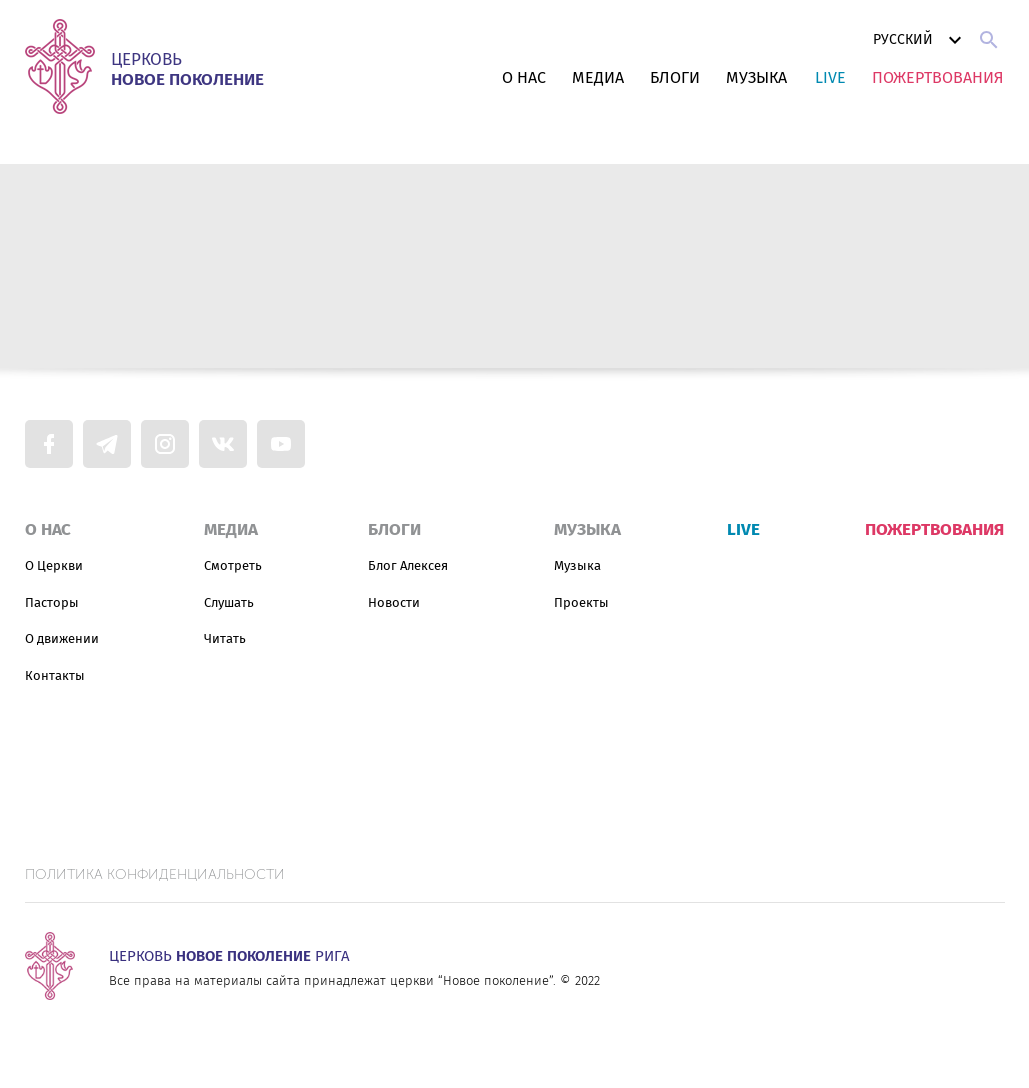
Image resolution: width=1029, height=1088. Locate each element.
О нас (524, 77)
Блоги (675, 77)
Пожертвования (938, 77)
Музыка (756, 77)
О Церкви (54, 565)
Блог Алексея (408, 565)
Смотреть (233, 565)
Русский (920, 40)
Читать (225, 638)
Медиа (598, 77)
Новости (394, 602)
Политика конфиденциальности (155, 875)
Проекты (581, 602)
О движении (62, 638)
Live (830, 77)
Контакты (55, 675)
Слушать (229, 602)
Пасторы (52, 602)
